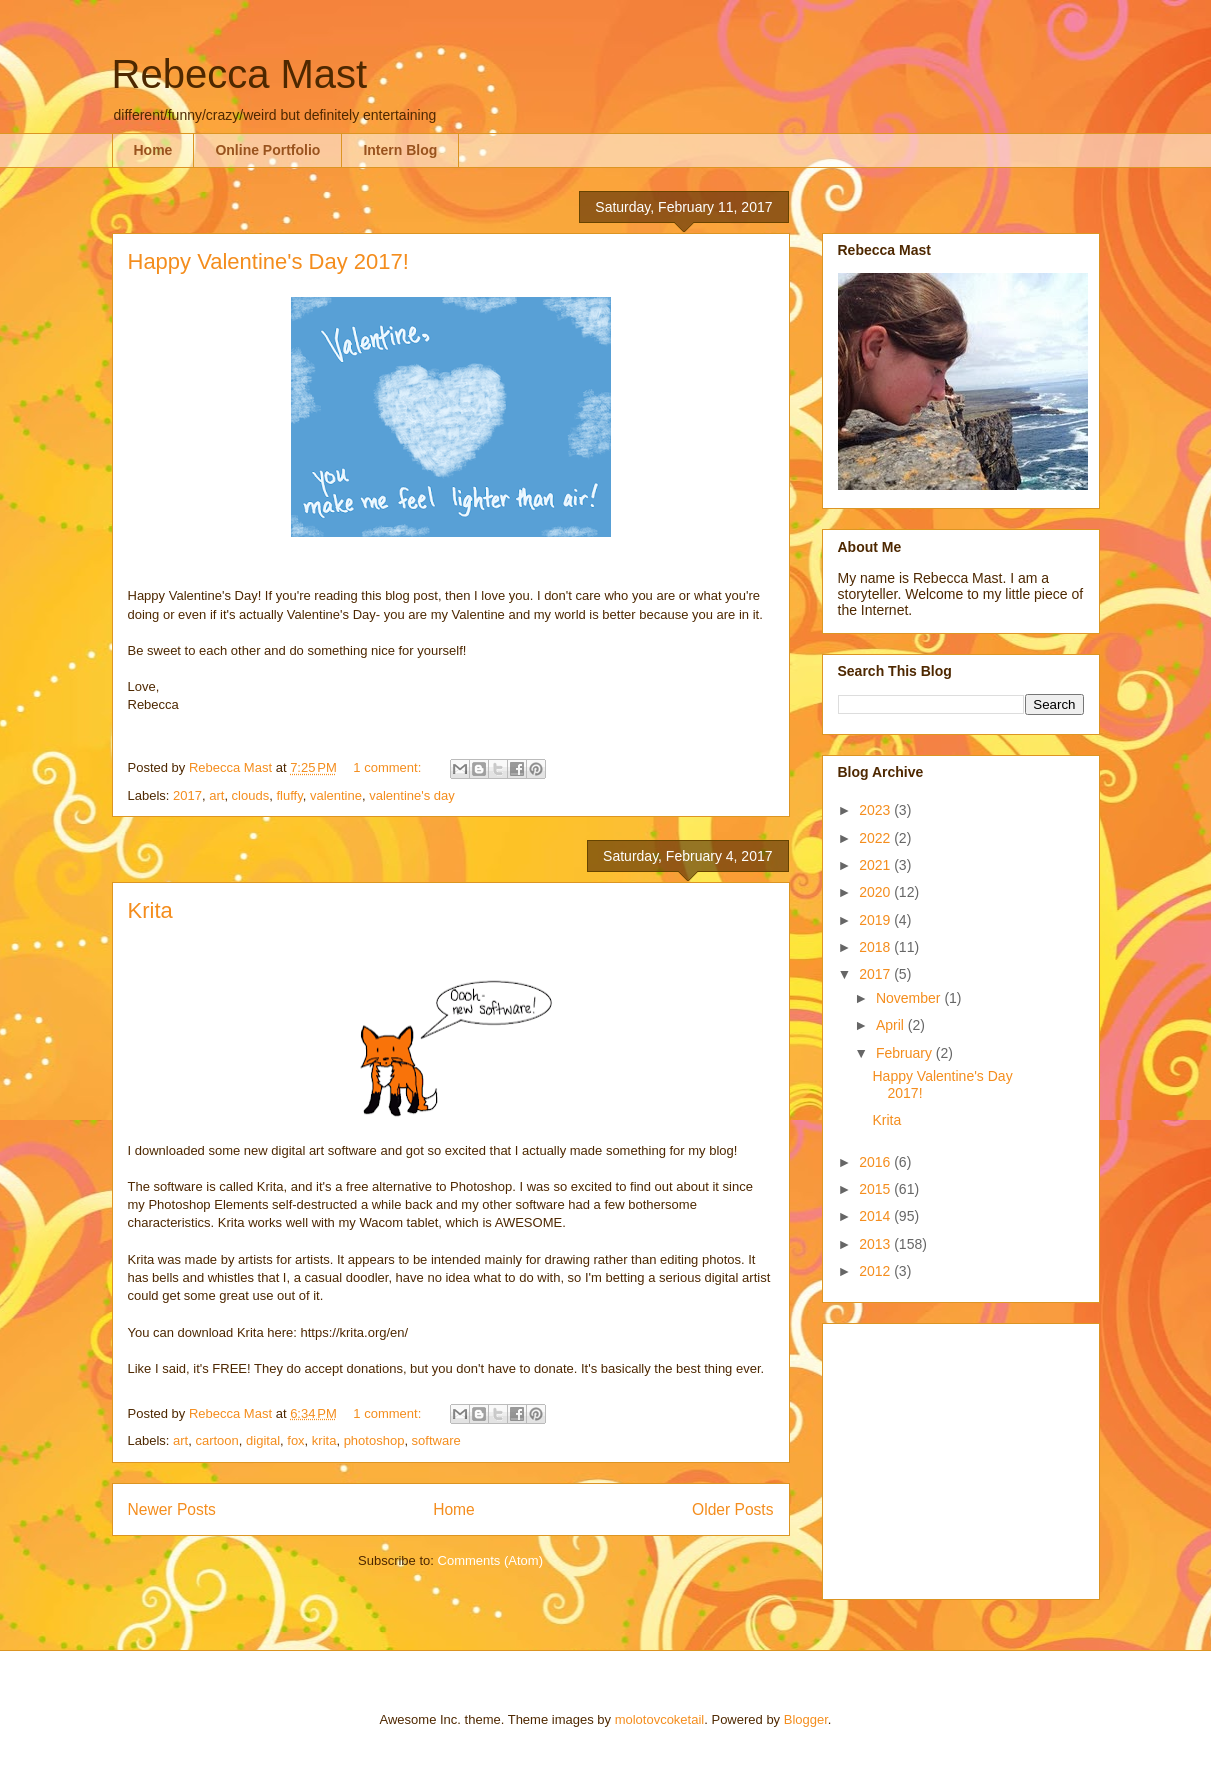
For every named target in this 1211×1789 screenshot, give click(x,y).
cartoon (216, 1440)
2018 (876, 947)
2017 (187, 795)
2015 (876, 1189)
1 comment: (389, 767)
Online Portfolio (267, 150)
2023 (876, 810)
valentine (336, 795)
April (892, 1025)
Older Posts (732, 1509)
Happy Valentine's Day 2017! (268, 261)
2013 (876, 1244)
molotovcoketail (660, 1719)
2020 (876, 892)
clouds (251, 795)
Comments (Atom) (490, 1560)
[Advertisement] (963, 1456)
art (216, 795)
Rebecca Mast (240, 74)
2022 (876, 838)
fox (295, 1440)
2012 (876, 1271)
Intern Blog (400, 150)
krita (324, 1440)
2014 (876, 1216)
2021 (876, 865)
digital (263, 1440)
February (906, 1053)
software (436, 1440)
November (910, 998)
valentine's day (412, 795)
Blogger (806, 1719)
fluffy (289, 795)
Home (153, 150)
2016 (876, 1162)
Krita (150, 910)
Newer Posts (172, 1509)
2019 (876, 920)
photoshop (374, 1440)
